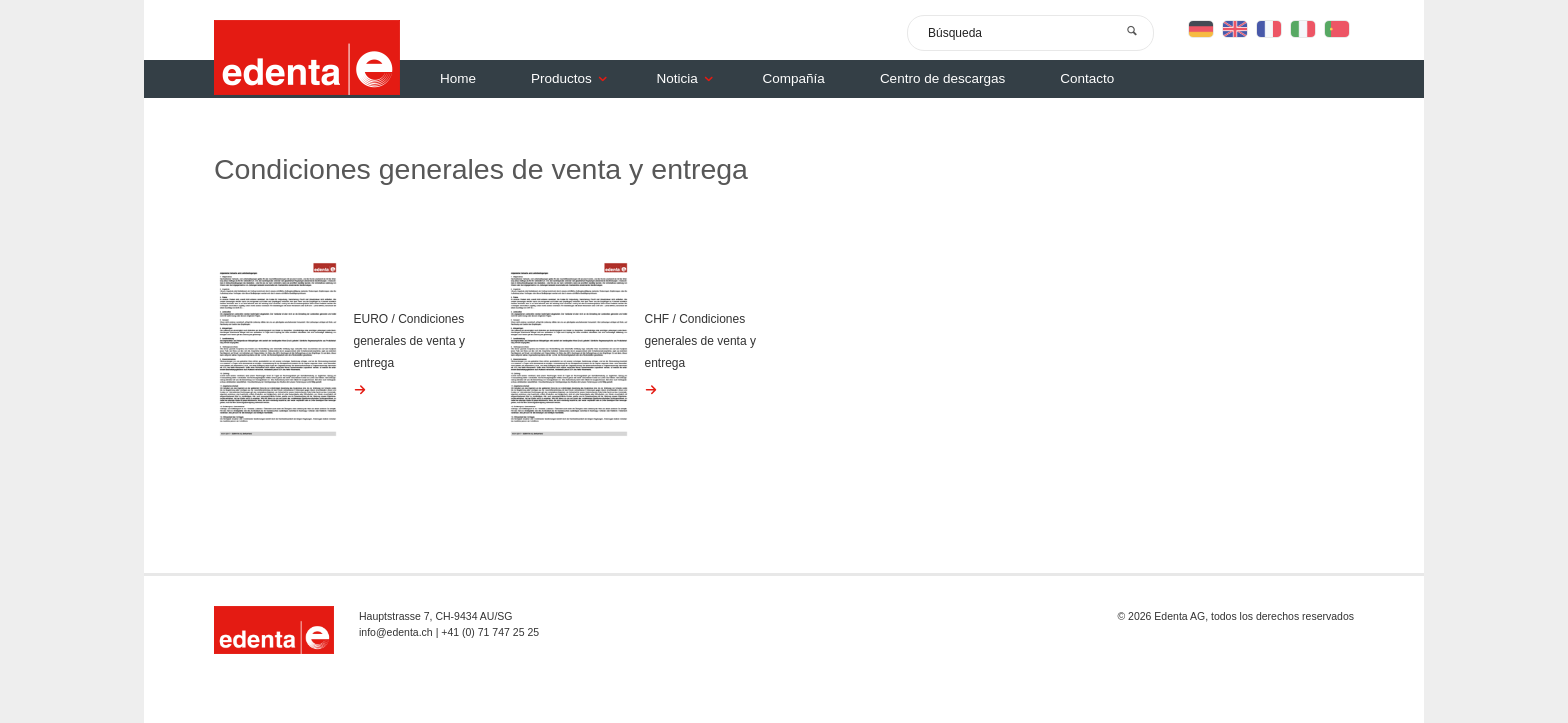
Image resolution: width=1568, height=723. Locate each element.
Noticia (690, 78)
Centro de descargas (942, 78)
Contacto (1087, 78)
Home (458, 78)
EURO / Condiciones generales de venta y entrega (409, 341)
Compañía (794, 78)
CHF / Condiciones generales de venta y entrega (700, 341)
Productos (574, 78)
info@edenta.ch (396, 632)
